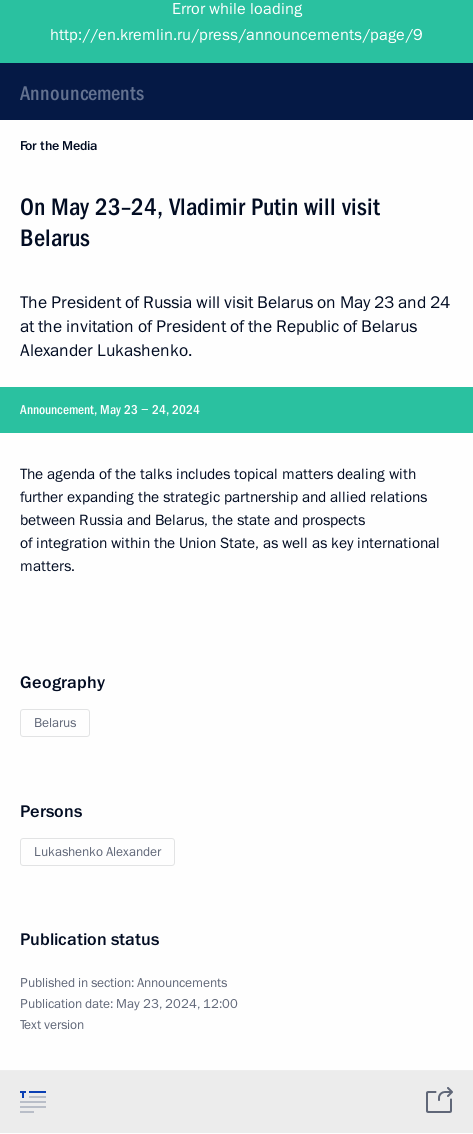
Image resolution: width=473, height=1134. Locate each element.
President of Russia (95, 30)
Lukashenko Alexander (97, 852)
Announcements (82, 93)
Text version (52, 1025)
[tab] (33, 1101)
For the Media (58, 146)
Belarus (55, 723)
